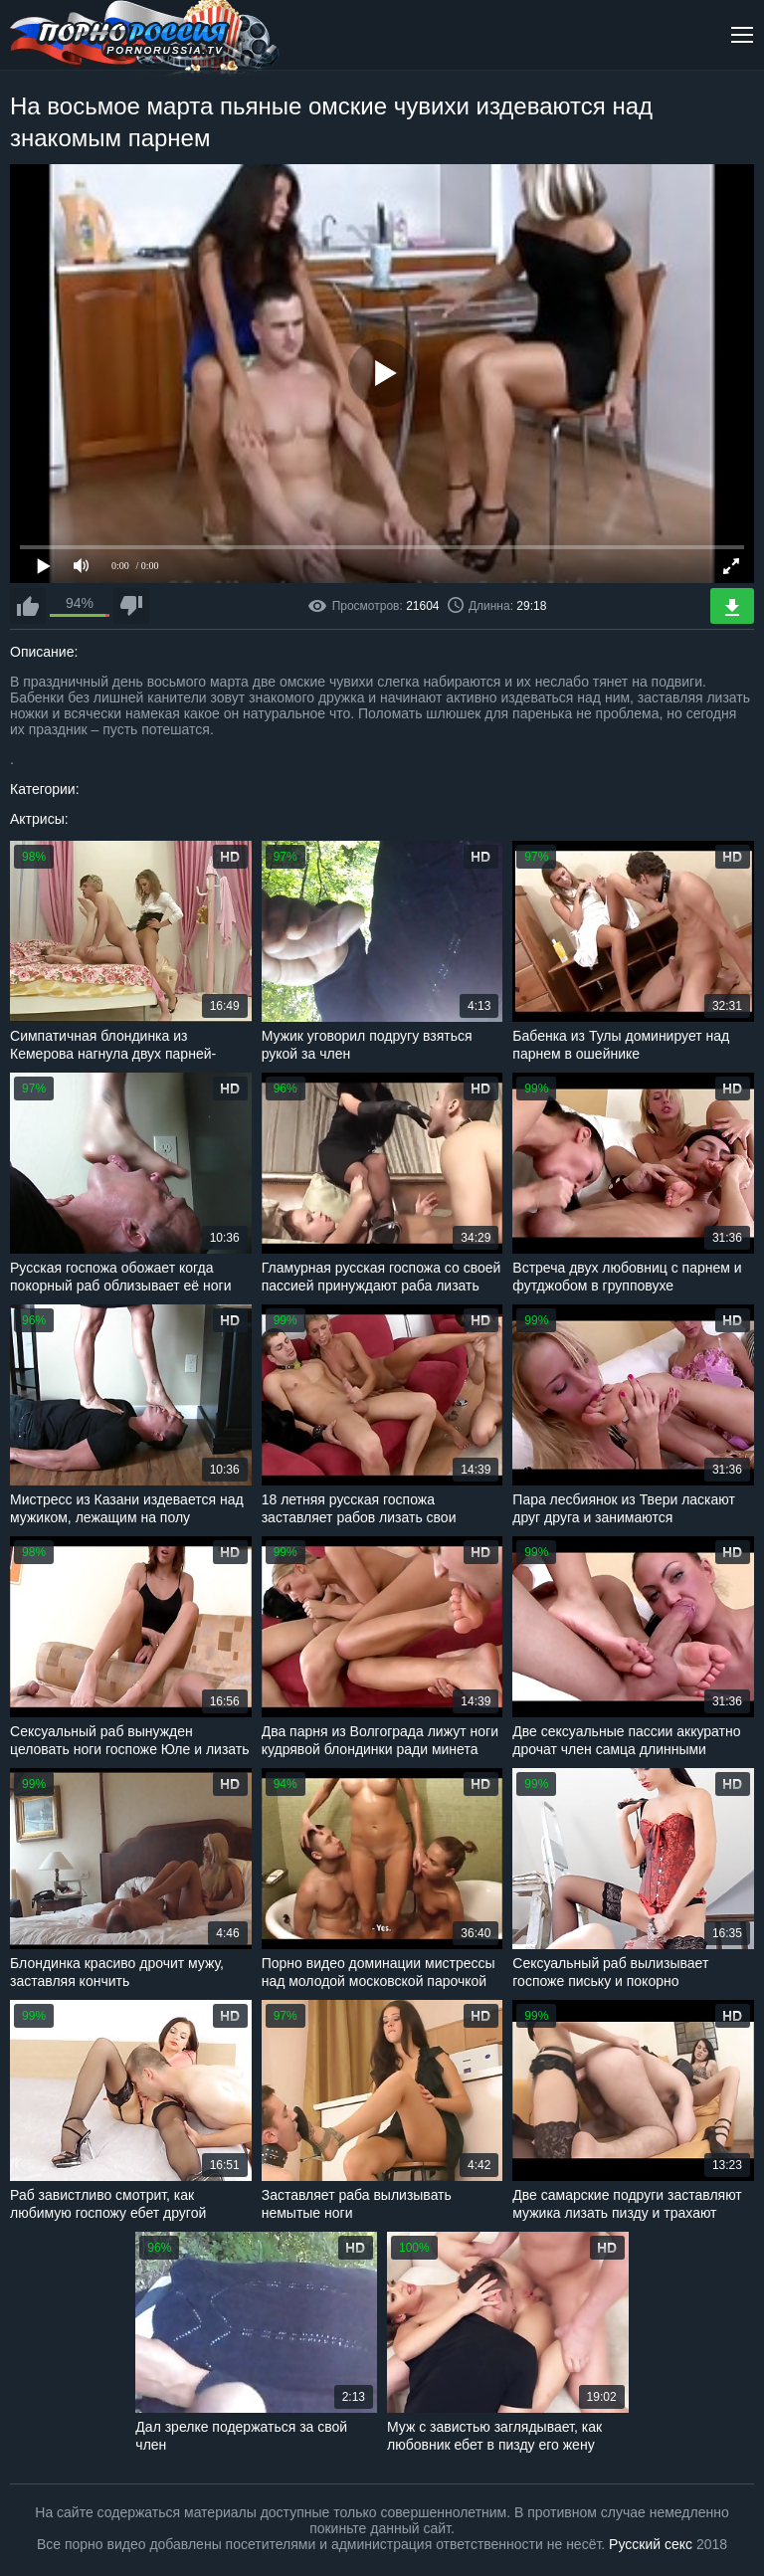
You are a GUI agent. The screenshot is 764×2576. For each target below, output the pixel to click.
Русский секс (650, 2544)
